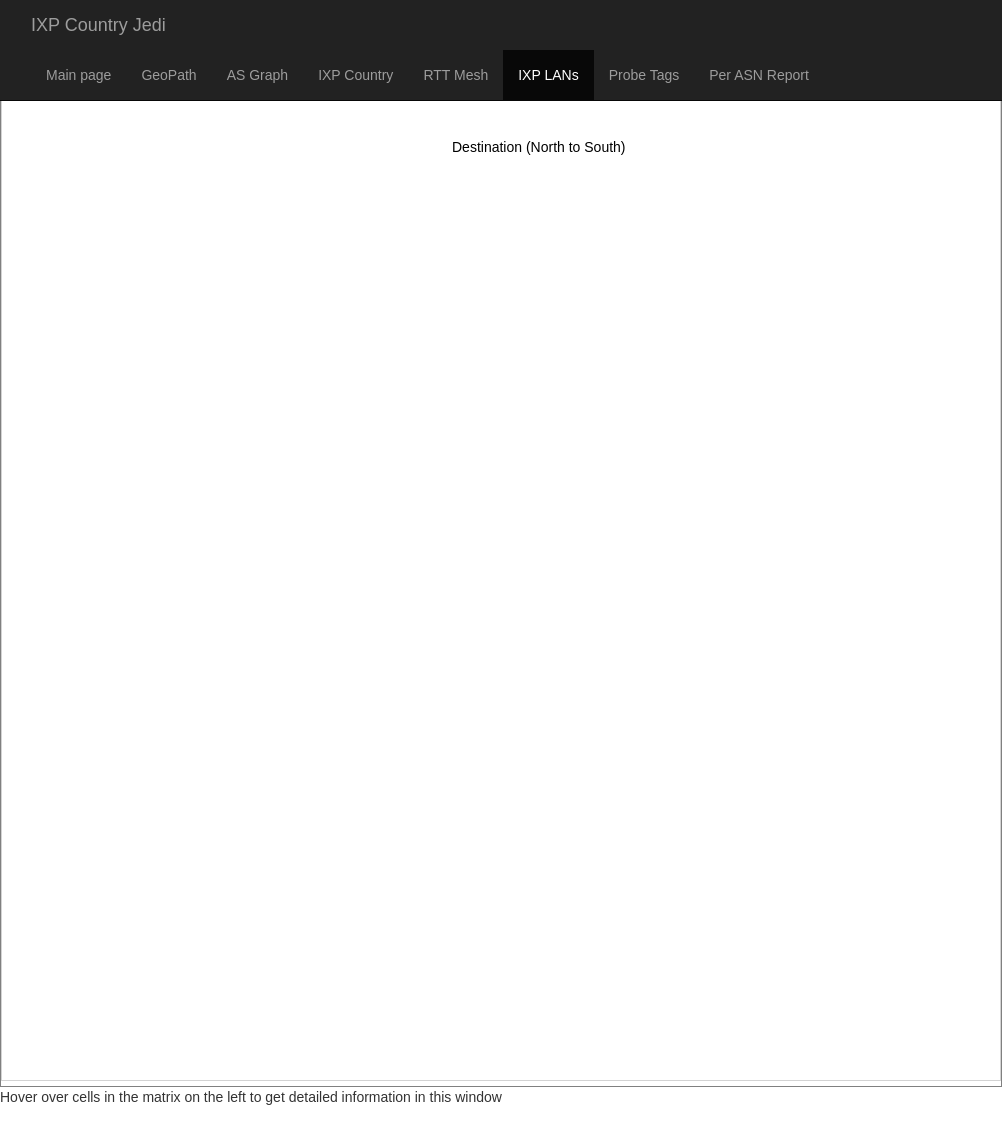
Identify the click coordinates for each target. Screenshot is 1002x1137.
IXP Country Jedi (98, 25)
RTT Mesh (455, 75)
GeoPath (168, 75)
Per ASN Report (759, 75)
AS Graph (257, 75)
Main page (78, 75)
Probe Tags (644, 75)
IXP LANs (548, 75)
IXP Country (355, 75)
